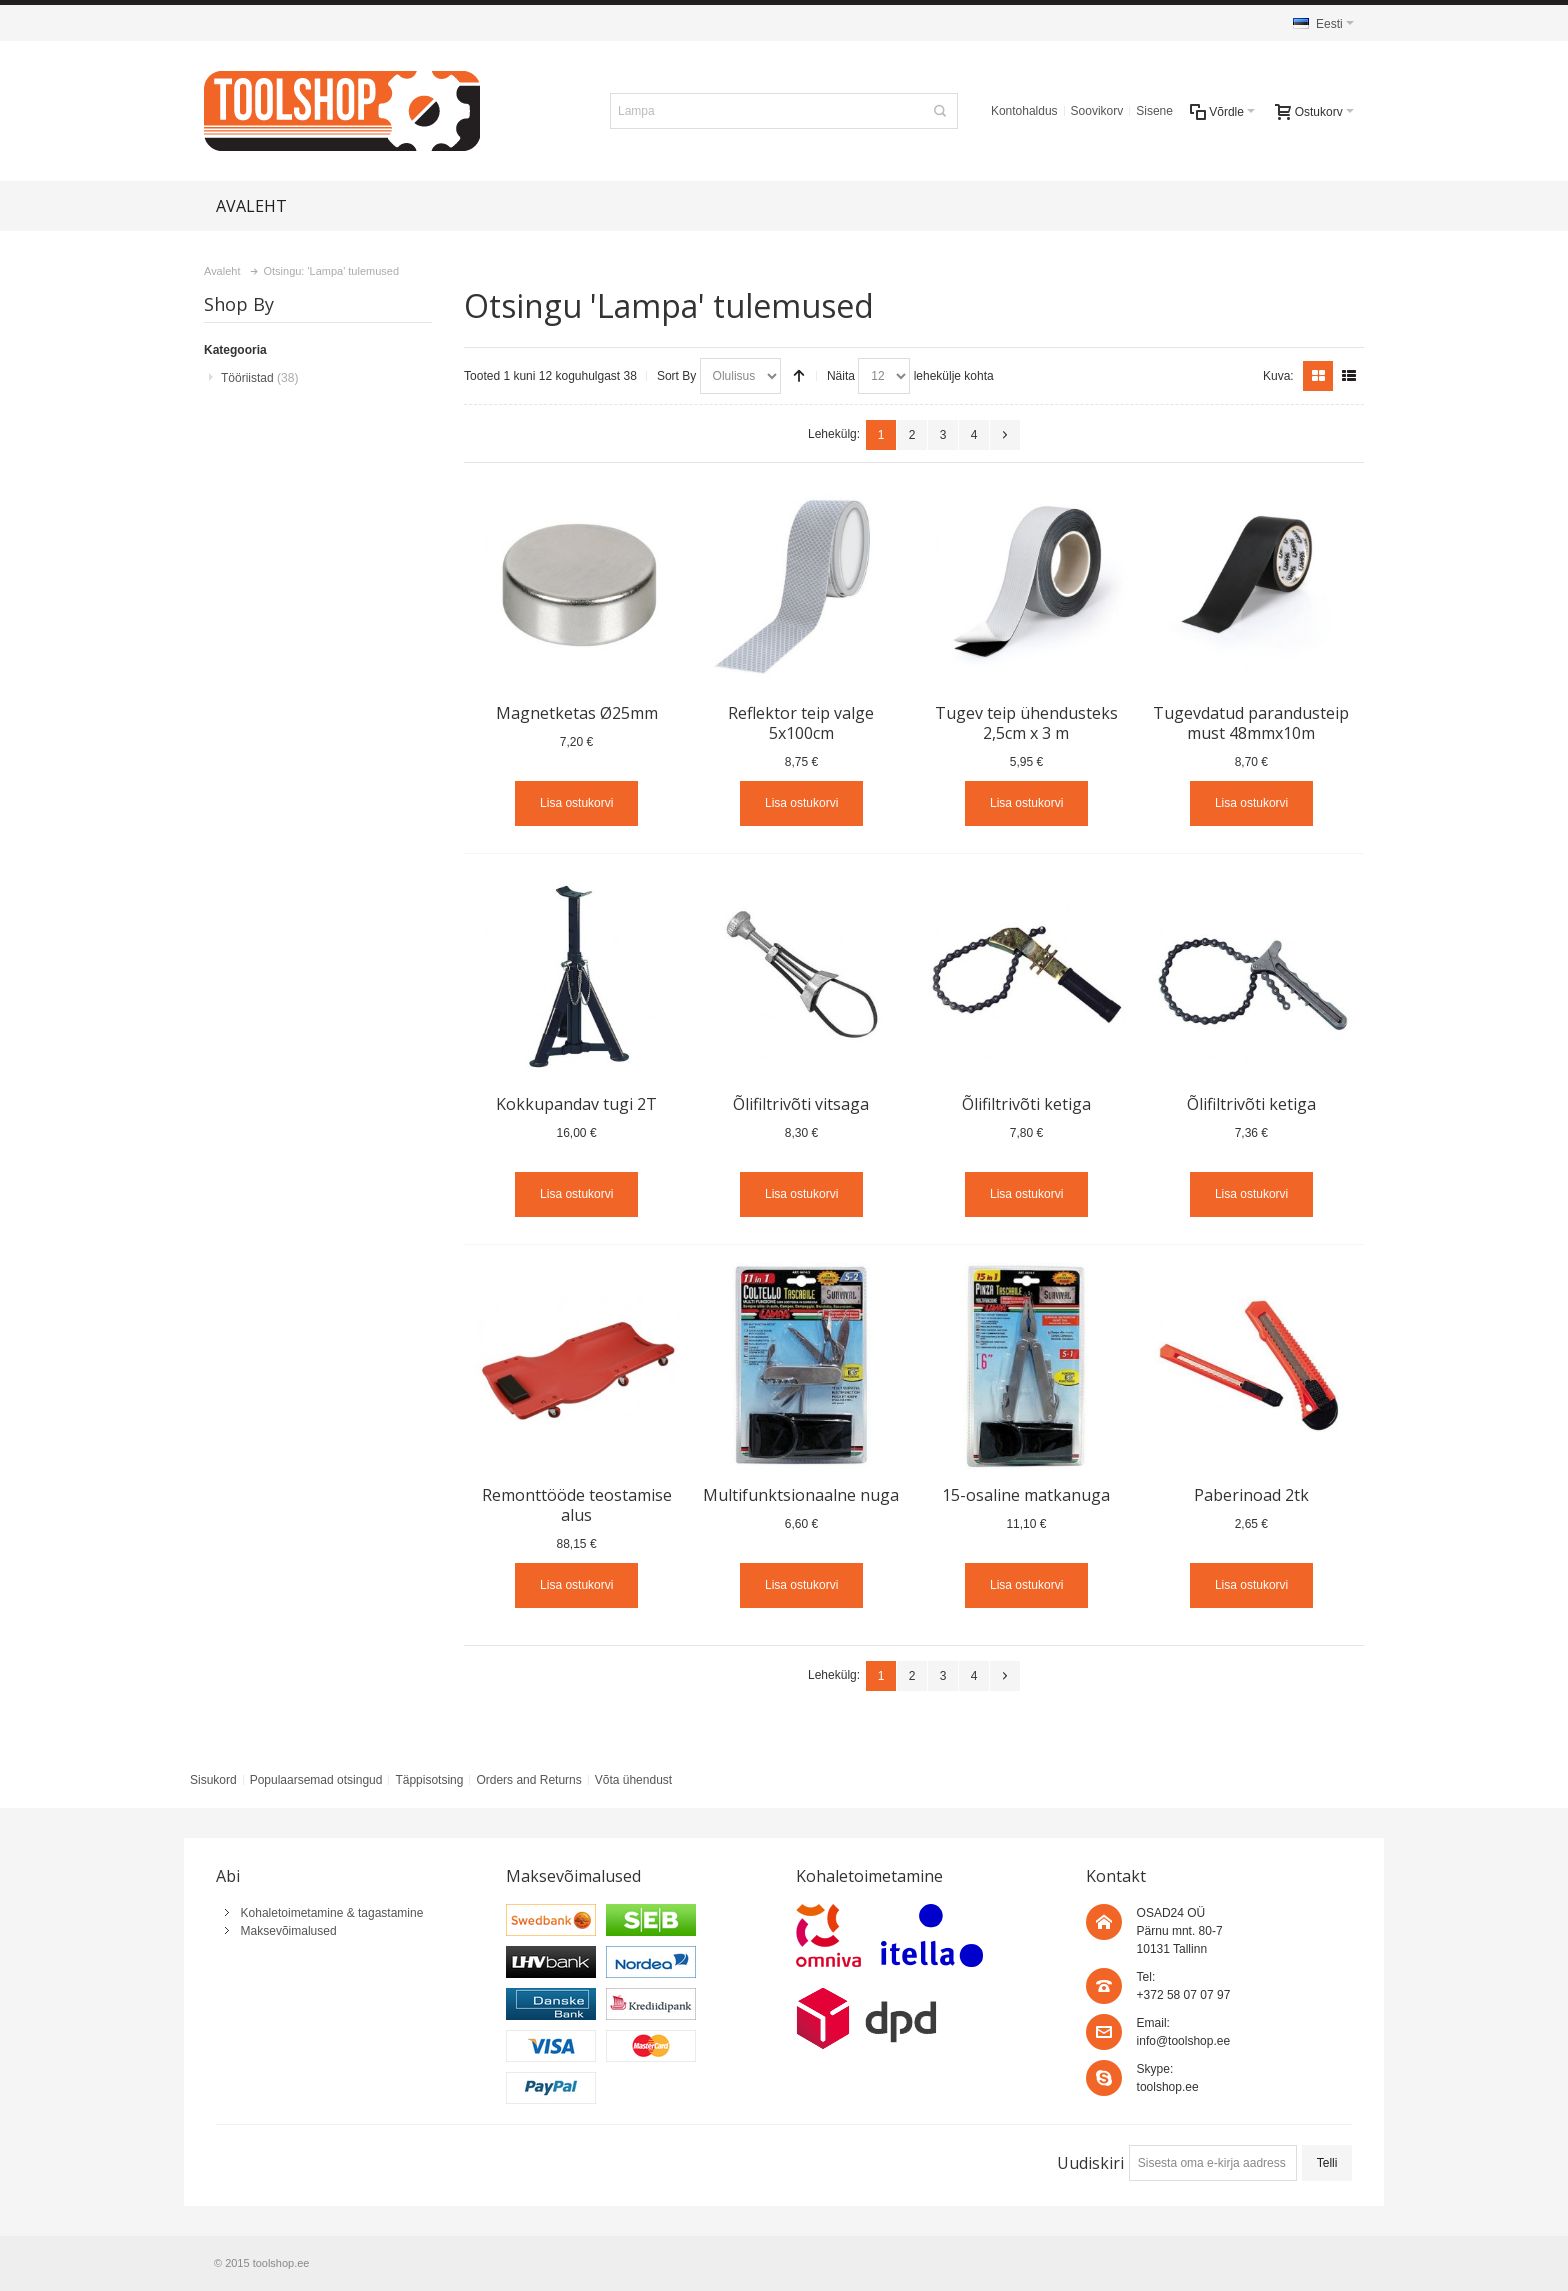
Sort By (676, 376)
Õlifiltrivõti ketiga (1026, 1104)
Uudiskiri (1090, 2163)
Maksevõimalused (289, 1931)
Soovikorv (1097, 111)
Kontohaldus (1024, 111)
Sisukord (213, 1780)
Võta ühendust (633, 1780)
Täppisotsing (429, 1780)
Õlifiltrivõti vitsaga (801, 1104)
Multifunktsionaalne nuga (801, 1495)
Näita (841, 376)
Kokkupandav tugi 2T (576, 1104)
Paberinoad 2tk (1251, 1495)
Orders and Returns (528, 1780)
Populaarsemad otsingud (316, 1780)
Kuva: (1278, 376)
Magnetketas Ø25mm (577, 713)
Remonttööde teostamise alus (577, 1505)
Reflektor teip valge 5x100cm (801, 723)
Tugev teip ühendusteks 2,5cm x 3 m (1026, 723)
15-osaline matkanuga (1026, 1495)
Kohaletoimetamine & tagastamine (332, 1913)
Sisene (1154, 111)
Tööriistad (259, 378)
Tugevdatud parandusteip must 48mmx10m (1251, 723)
